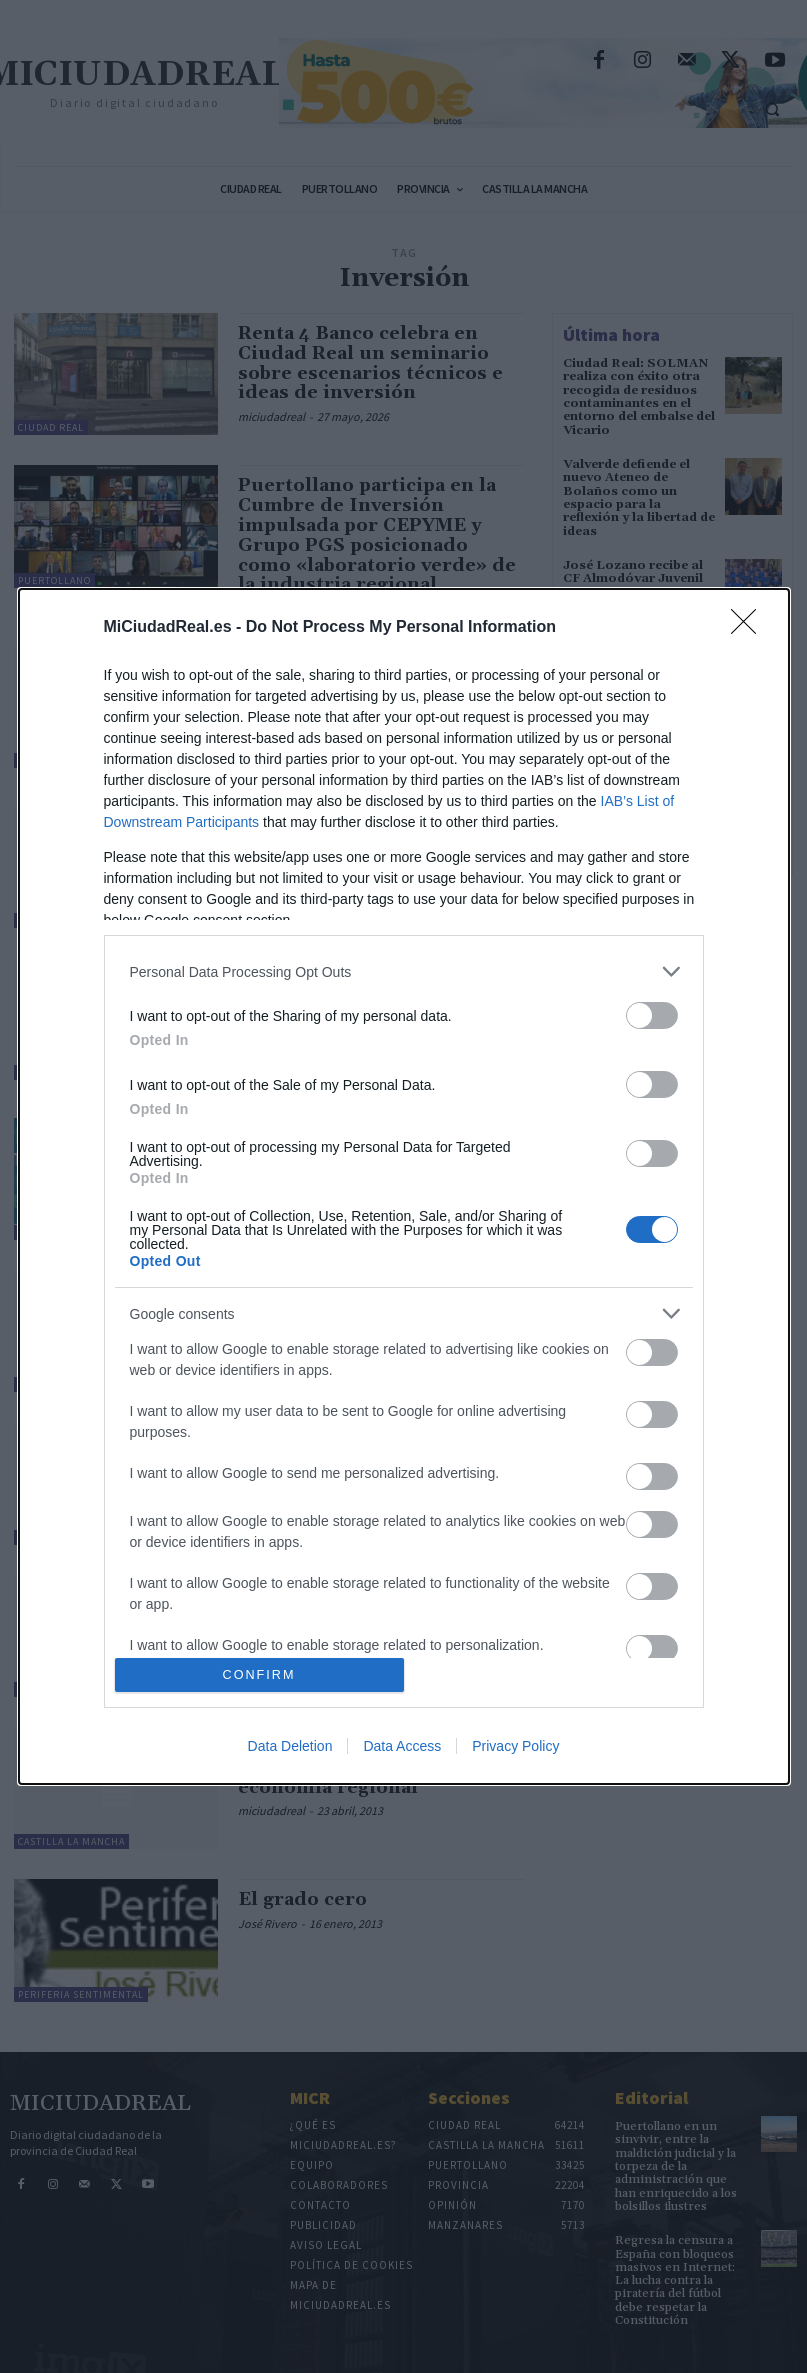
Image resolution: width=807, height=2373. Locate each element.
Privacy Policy (515, 1746)
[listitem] (404, 971)
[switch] (652, 1015)
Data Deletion (290, 1746)
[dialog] (404, 1186)
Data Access (402, 1746)
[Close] (750, 628)
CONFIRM (259, 1674)
